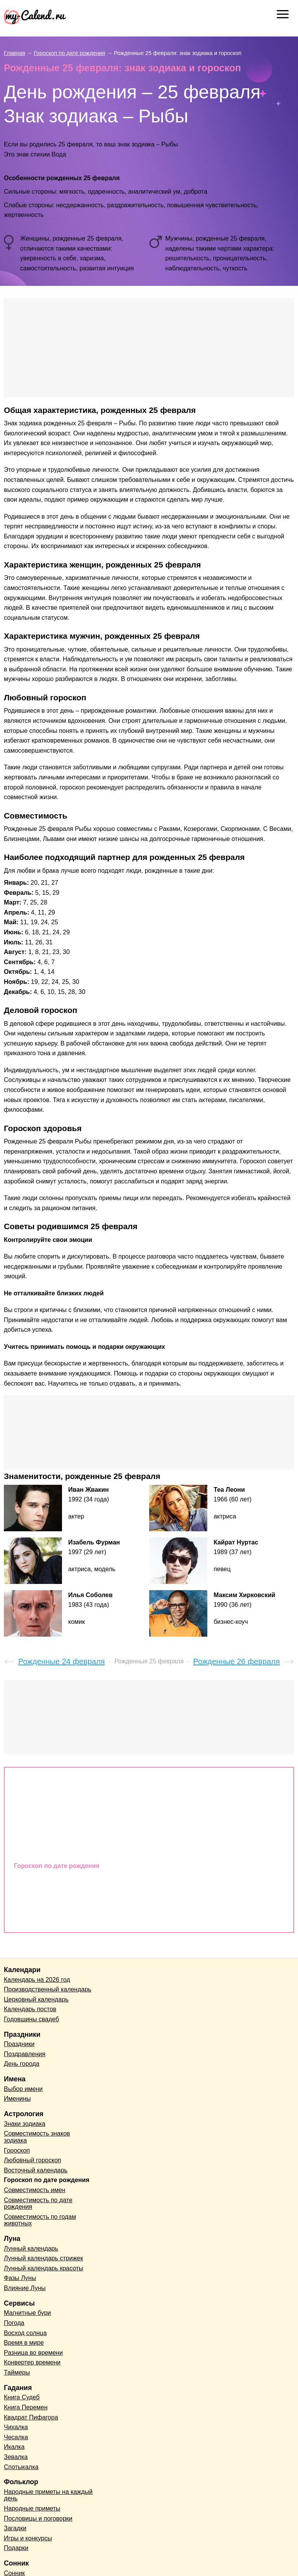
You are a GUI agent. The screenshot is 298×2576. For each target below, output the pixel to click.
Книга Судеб (22, 2397)
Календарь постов (30, 2009)
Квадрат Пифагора (31, 2417)
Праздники (19, 2044)
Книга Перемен (26, 2407)
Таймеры (17, 2372)
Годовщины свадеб (31, 2019)
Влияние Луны (25, 2288)
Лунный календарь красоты (43, 2268)
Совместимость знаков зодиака (63, 1796)
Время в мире (24, 2342)
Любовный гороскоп (45, 1831)
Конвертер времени (32, 2362)
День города (21, 2063)
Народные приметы (32, 2508)
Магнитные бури (27, 2312)
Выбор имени (23, 2089)
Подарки (16, 2548)
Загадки (15, 2528)
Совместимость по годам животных (69, 1917)
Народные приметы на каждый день (48, 2495)
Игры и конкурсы (28, 2538)
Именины (17, 2098)
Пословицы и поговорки (38, 2518)
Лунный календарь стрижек (43, 2258)
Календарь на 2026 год (37, 1979)
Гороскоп (28, 1813)
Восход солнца (25, 2333)
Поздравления (24, 2054)
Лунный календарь (31, 2248)
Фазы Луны (20, 2278)
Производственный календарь (47, 1989)
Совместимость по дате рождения (67, 1900)
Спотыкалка (21, 2467)
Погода (14, 2323)
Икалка (14, 2447)
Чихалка (16, 2427)
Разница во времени (33, 2352)
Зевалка (16, 2457)
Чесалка (16, 2437)
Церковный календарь (36, 1999)
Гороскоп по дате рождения (57, 1865)
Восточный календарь (48, 1848)
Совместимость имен (47, 1883)
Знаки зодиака (36, 1779)
